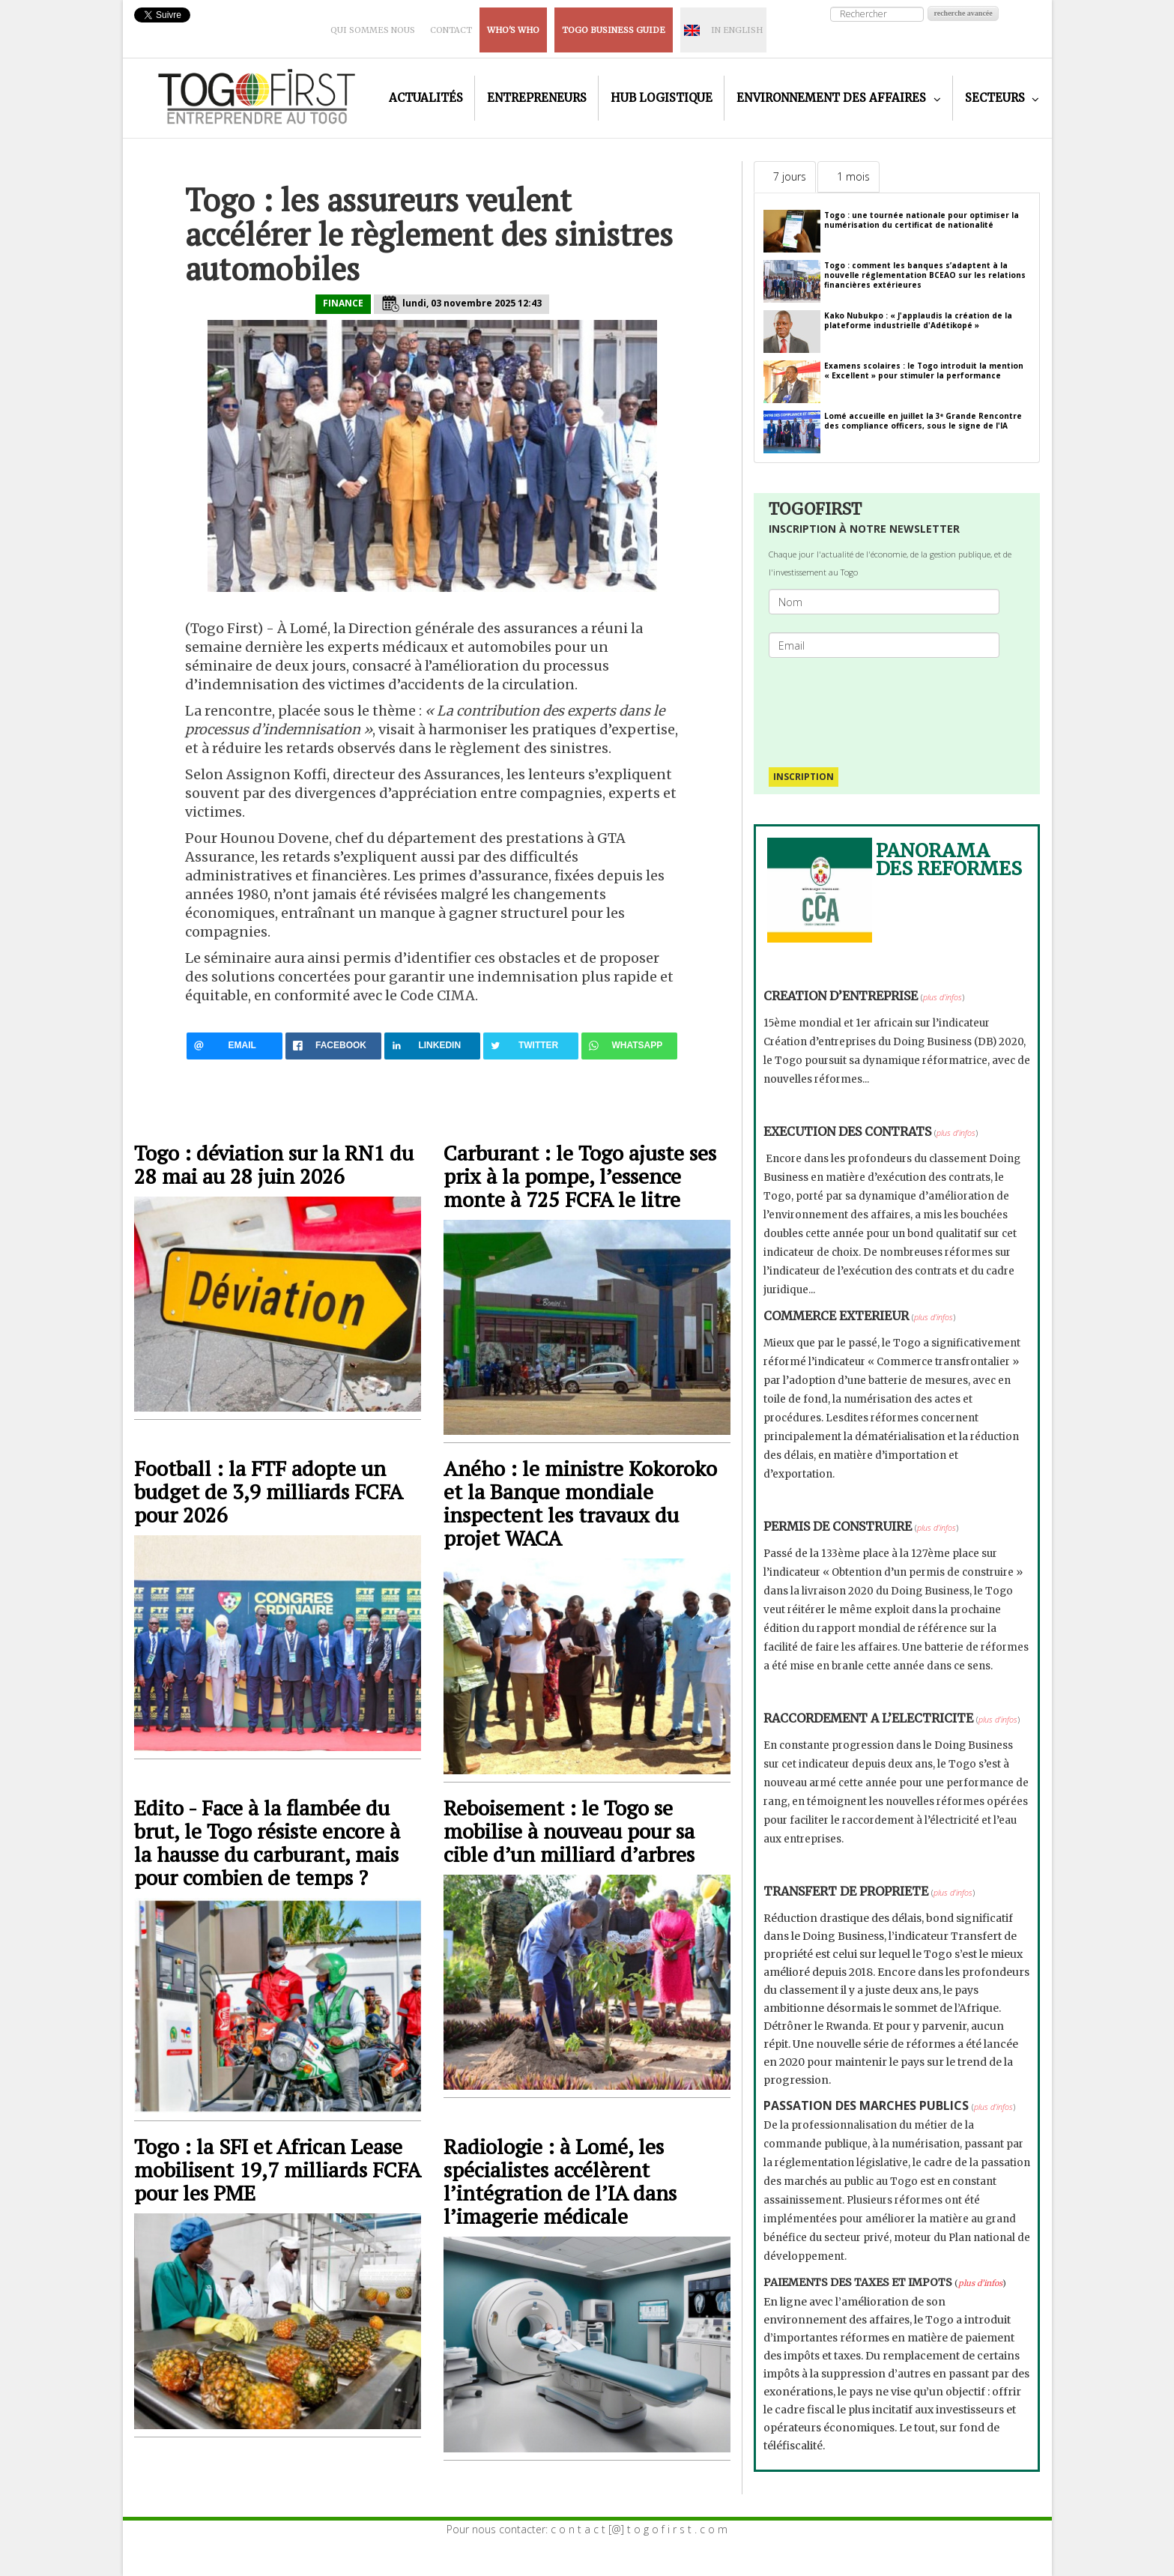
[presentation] (890, 705)
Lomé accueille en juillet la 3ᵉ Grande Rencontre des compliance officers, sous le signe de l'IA (923, 421)
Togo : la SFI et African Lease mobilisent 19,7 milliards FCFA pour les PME (277, 2169)
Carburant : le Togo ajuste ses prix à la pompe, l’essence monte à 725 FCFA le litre (580, 1176)
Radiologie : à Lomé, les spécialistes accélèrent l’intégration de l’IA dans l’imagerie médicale (560, 2181)
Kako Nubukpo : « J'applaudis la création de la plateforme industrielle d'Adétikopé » (918, 320)
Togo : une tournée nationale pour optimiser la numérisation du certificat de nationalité (921, 220)
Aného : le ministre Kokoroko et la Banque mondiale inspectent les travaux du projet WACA (580, 1503)
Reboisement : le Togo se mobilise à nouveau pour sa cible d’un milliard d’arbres (569, 1831)
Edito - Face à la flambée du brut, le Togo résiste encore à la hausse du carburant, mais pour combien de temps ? (267, 1842)
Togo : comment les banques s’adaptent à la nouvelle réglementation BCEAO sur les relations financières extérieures (925, 275)
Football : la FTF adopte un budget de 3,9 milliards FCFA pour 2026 (268, 1491)
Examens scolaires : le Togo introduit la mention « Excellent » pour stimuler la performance (923, 370)
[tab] (785, 177)
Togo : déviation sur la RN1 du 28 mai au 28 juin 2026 (274, 1164)
